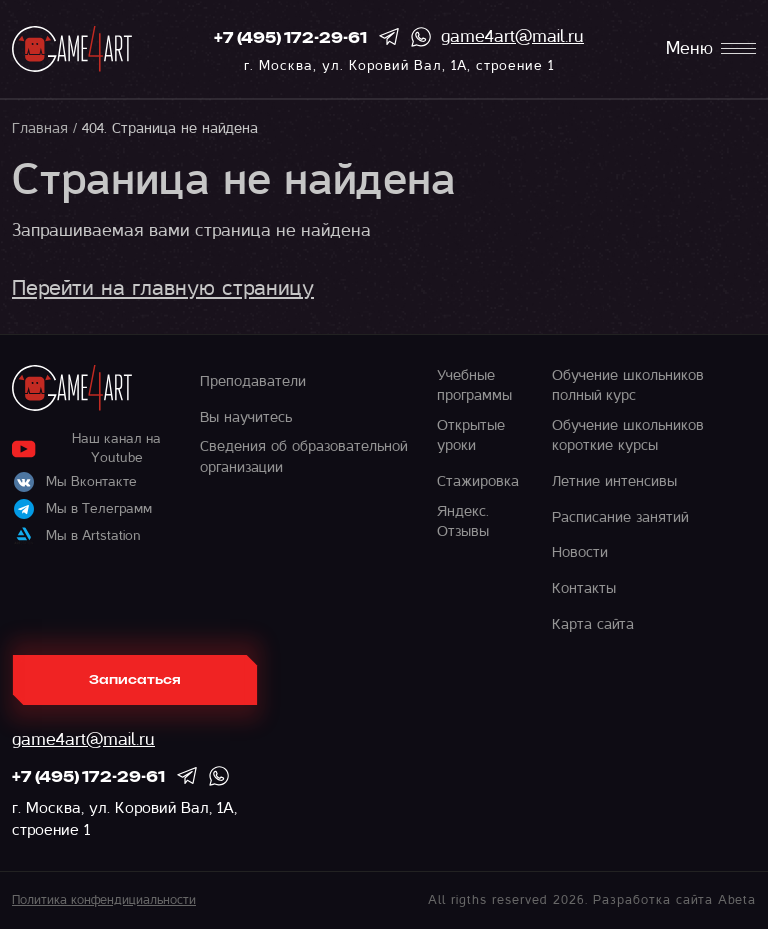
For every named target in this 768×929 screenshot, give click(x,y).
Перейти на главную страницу (163, 288)
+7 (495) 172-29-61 (290, 39)
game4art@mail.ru (512, 36)
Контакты (584, 588)
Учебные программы (474, 385)
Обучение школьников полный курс (628, 385)
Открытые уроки (471, 435)
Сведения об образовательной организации (303, 456)
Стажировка (478, 481)
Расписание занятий (620, 517)
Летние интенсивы (614, 481)
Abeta (737, 900)
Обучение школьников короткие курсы (628, 435)
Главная (40, 128)
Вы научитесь (246, 417)
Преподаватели (253, 381)
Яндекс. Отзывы (463, 521)
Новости (580, 552)
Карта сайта (593, 624)
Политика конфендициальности (104, 900)
